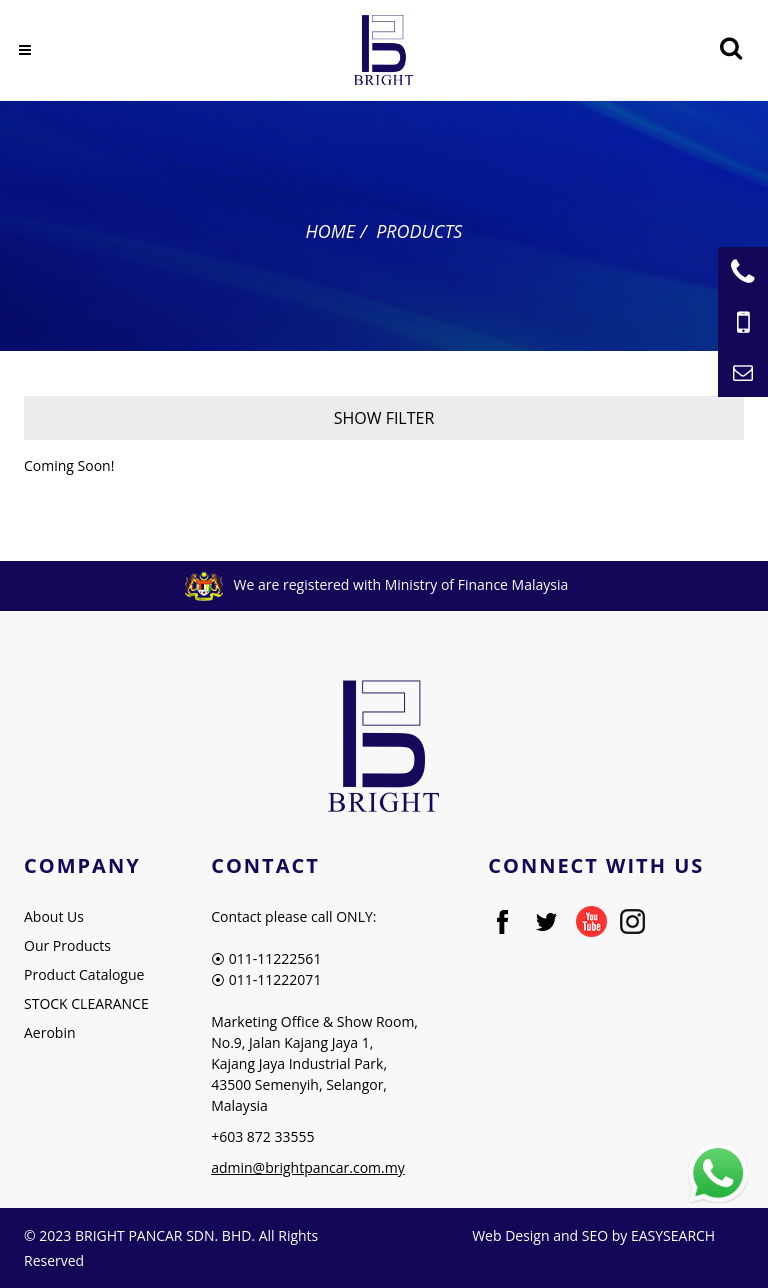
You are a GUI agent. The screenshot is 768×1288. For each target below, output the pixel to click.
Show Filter (384, 418)
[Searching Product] (730, 48)
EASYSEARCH (673, 1235)
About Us (54, 916)
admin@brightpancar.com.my (308, 1167)
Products (419, 231)
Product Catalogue (84, 974)
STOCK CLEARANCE (86, 1003)
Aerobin (50, 1032)
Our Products (67, 945)
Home (331, 231)
